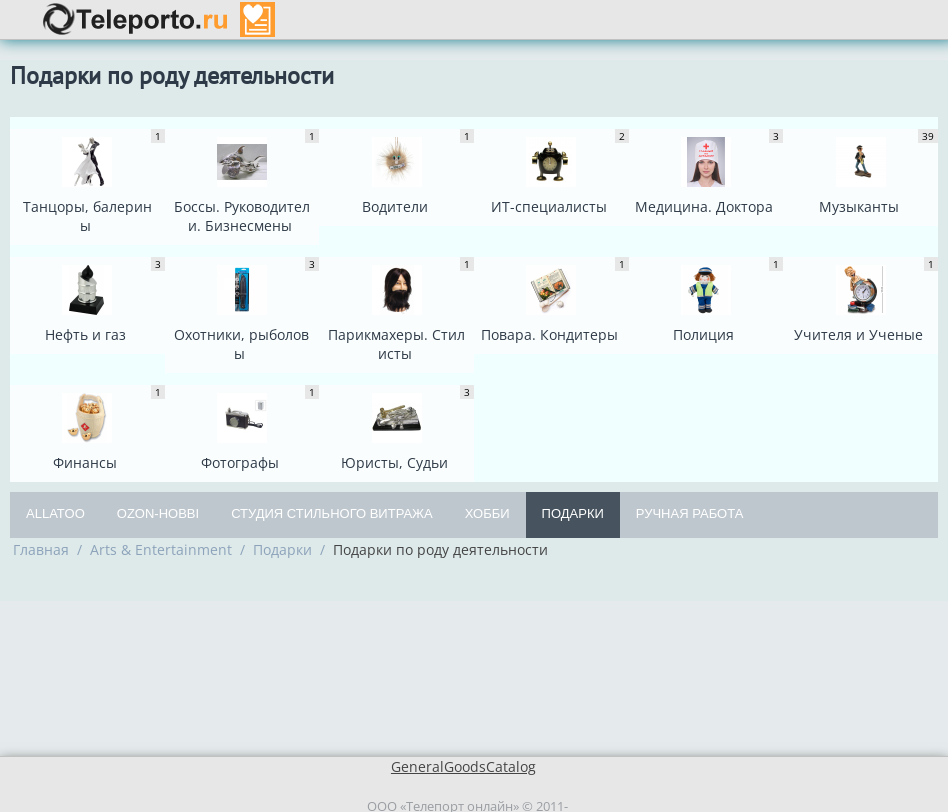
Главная (41, 549)
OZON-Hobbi (158, 513)
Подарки (573, 513)
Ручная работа (690, 513)
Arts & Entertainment (161, 549)
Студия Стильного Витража (332, 513)
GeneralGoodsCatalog (463, 766)
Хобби (487, 513)
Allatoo (55, 513)
